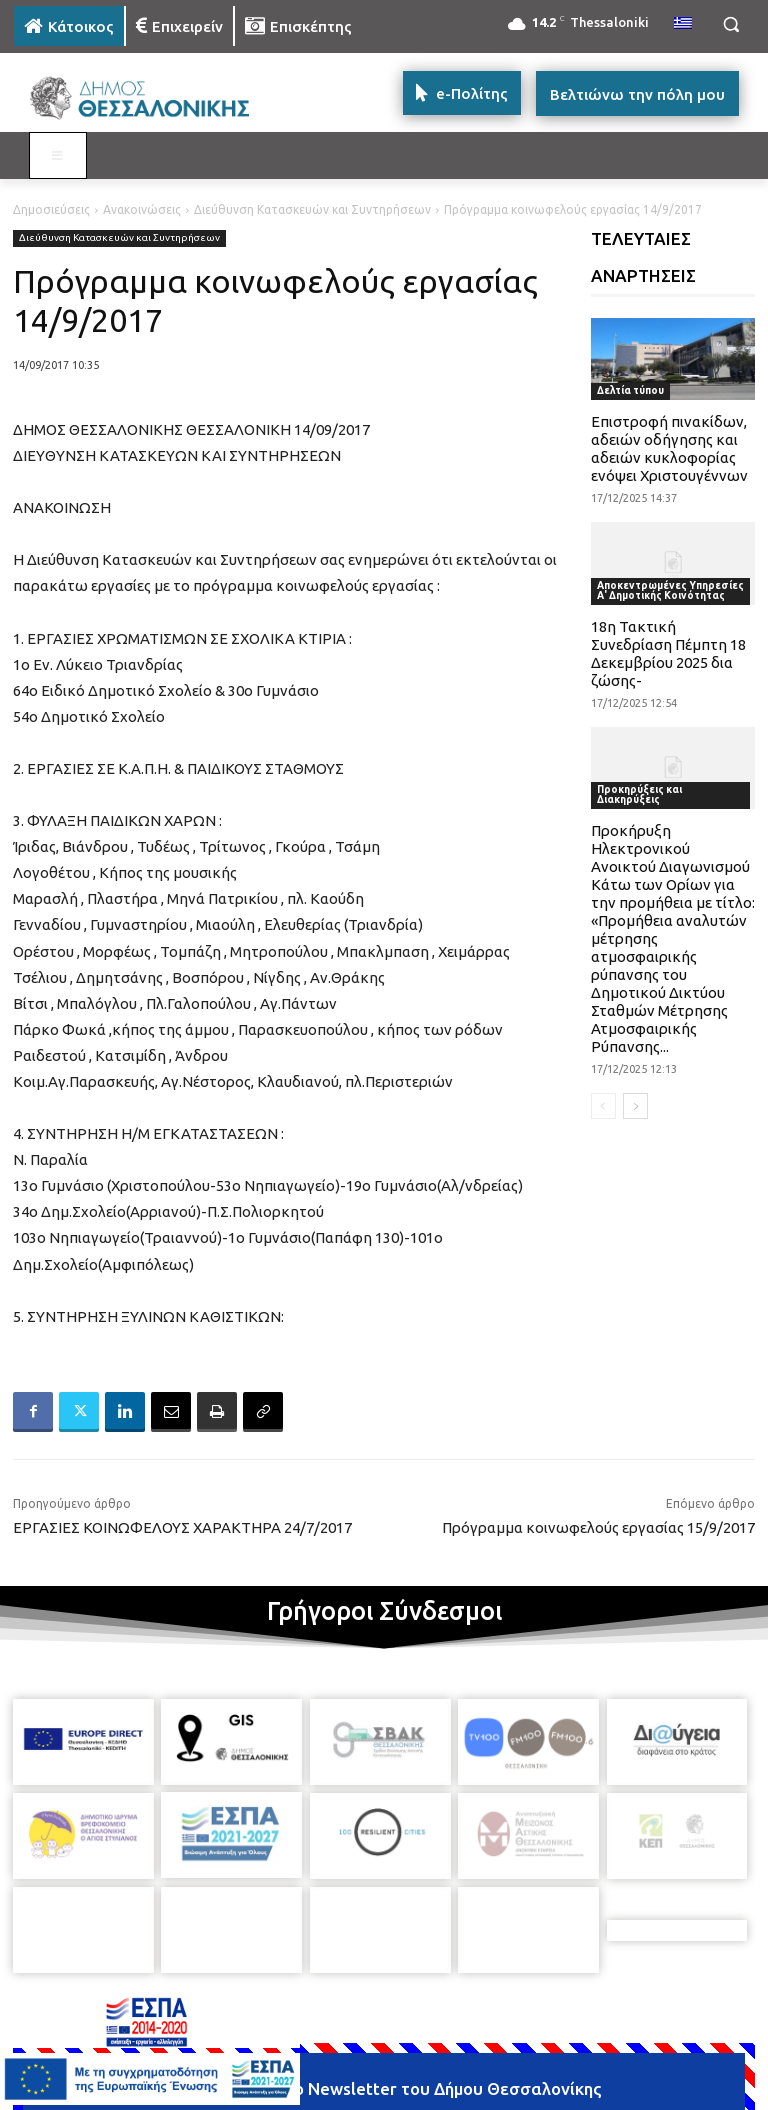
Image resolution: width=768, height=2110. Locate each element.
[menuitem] (683, 24)
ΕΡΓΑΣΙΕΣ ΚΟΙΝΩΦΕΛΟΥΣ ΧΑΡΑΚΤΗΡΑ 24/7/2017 (182, 1527)
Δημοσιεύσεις (51, 209)
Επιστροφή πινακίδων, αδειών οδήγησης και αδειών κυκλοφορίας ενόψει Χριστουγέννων (669, 448)
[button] (730, 24)
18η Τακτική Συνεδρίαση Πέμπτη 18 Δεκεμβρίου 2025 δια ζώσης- (668, 653)
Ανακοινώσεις (142, 209)
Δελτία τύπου (630, 390)
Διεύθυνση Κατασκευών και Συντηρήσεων (312, 209)
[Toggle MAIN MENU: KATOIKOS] (58, 156)
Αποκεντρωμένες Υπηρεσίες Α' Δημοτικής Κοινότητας (670, 590)
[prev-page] (603, 1106)
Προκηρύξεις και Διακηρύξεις (639, 794)
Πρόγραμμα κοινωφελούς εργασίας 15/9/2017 (598, 1527)
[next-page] (635, 1106)
